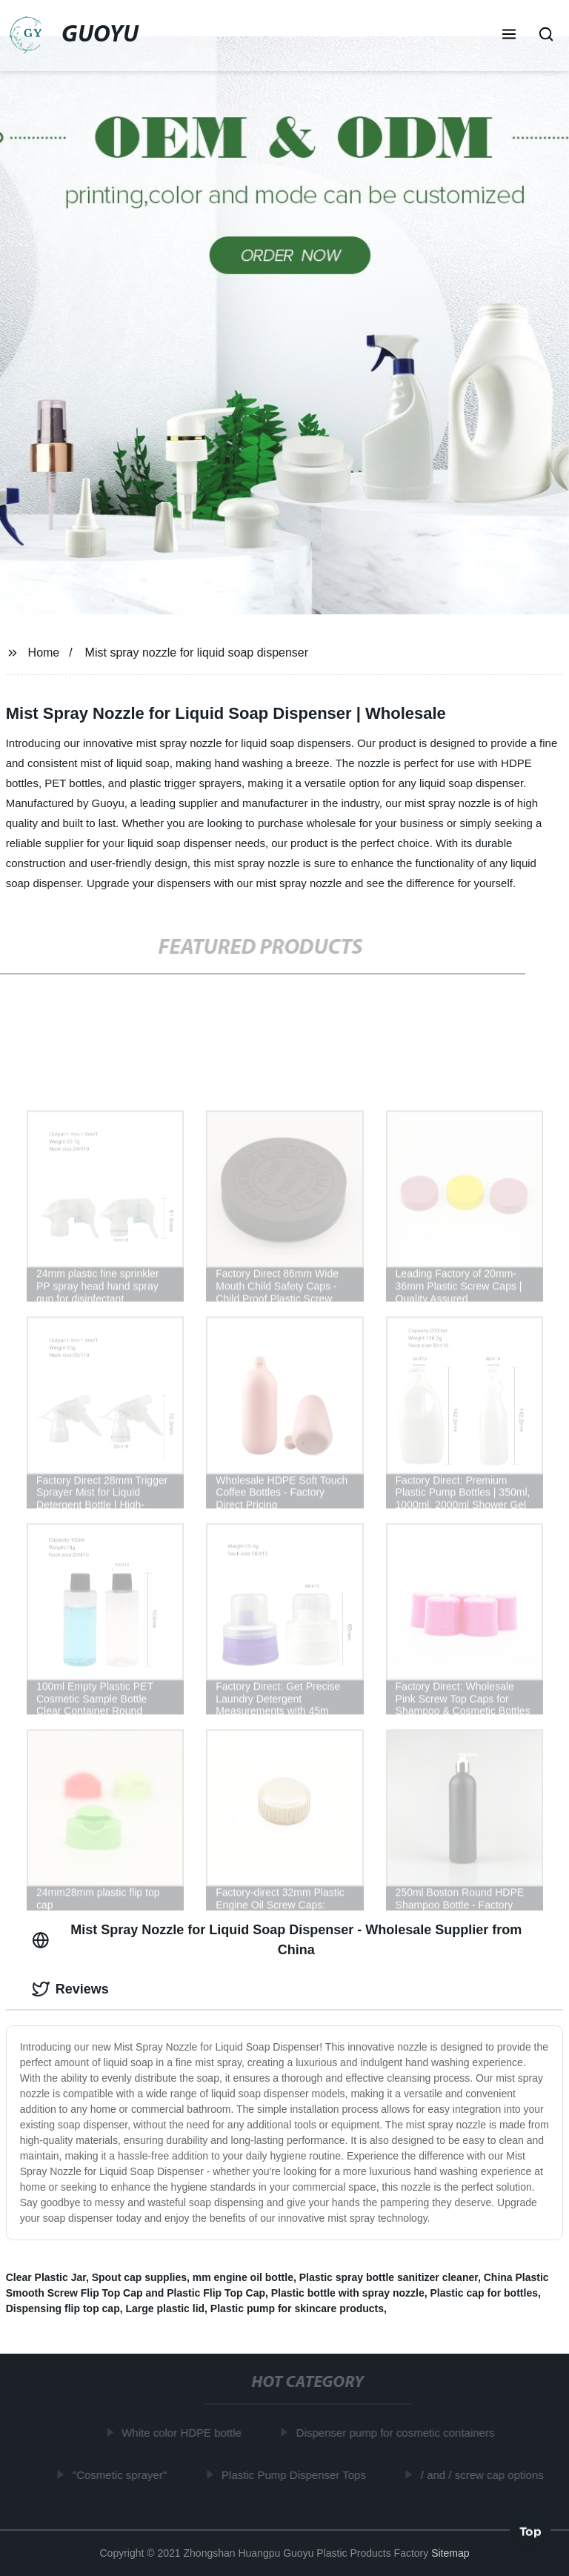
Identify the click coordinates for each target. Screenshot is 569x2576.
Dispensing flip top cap (63, 2308)
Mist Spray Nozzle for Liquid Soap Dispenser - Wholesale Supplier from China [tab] (277, 1939)
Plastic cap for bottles (483, 2293)
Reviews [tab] (70, 1989)
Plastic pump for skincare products (297, 2308)
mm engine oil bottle (243, 2277)
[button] (509, 35)
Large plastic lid (164, 2308)
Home (44, 652)
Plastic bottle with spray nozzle (348, 2293)
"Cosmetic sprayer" (123, 2474)
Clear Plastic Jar (46, 2277)
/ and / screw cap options (485, 2474)
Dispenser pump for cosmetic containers (398, 2432)
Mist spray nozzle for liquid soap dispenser (196, 652)
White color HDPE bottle (184, 2432)
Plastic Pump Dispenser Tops (296, 2474)
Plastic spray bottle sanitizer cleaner (388, 2277)
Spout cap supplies (139, 2277)
